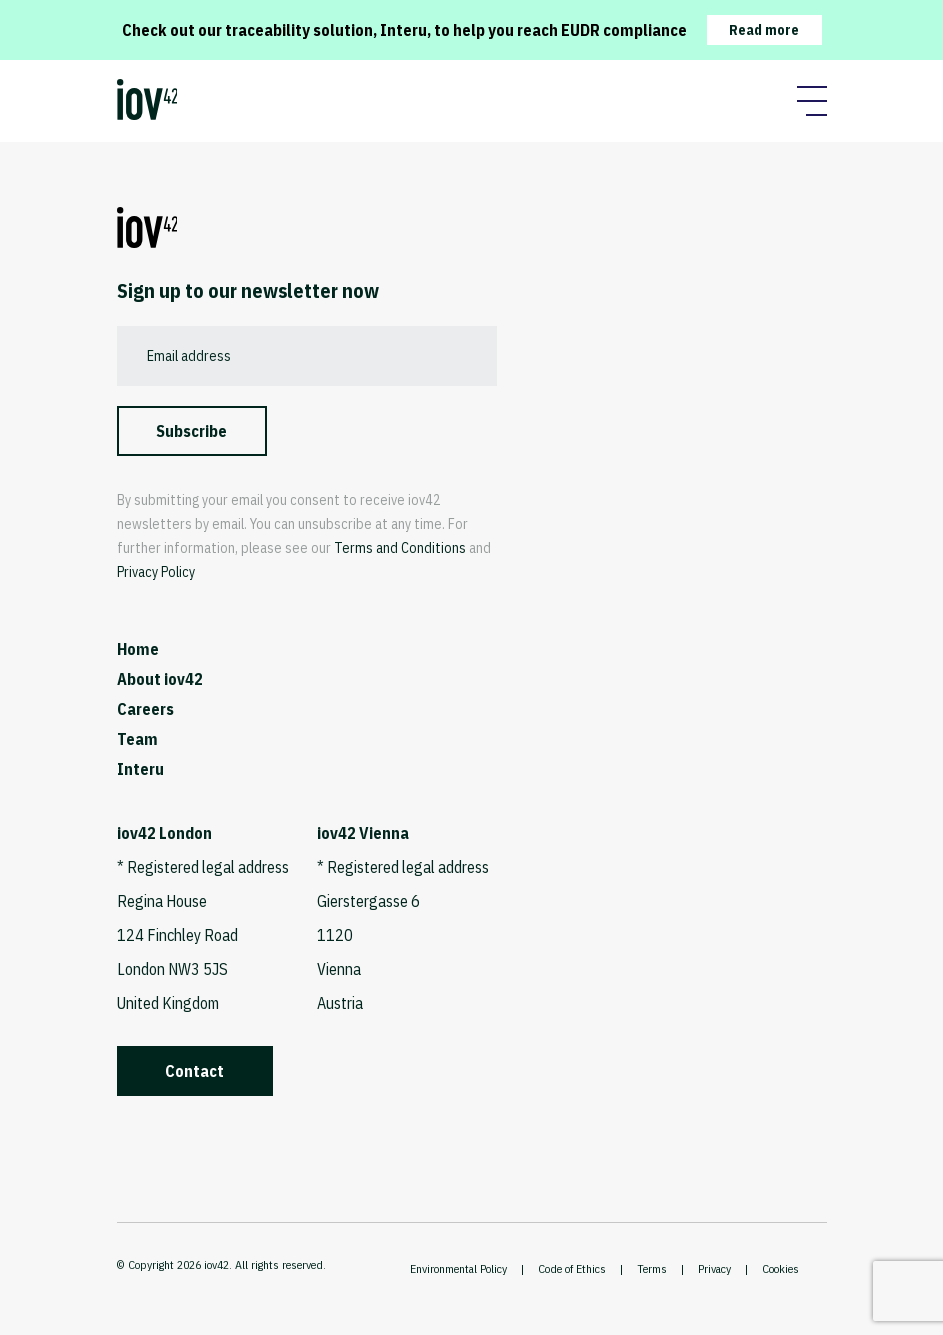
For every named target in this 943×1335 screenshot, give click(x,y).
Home (138, 649)
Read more (764, 30)
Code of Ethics (572, 1268)
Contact (194, 1071)
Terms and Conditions (400, 548)
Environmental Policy (458, 1268)
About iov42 (160, 679)
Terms (652, 1268)
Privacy (714, 1268)
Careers (145, 709)
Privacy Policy (156, 572)
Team (137, 739)
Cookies (780, 1268)
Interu (140, 769)
